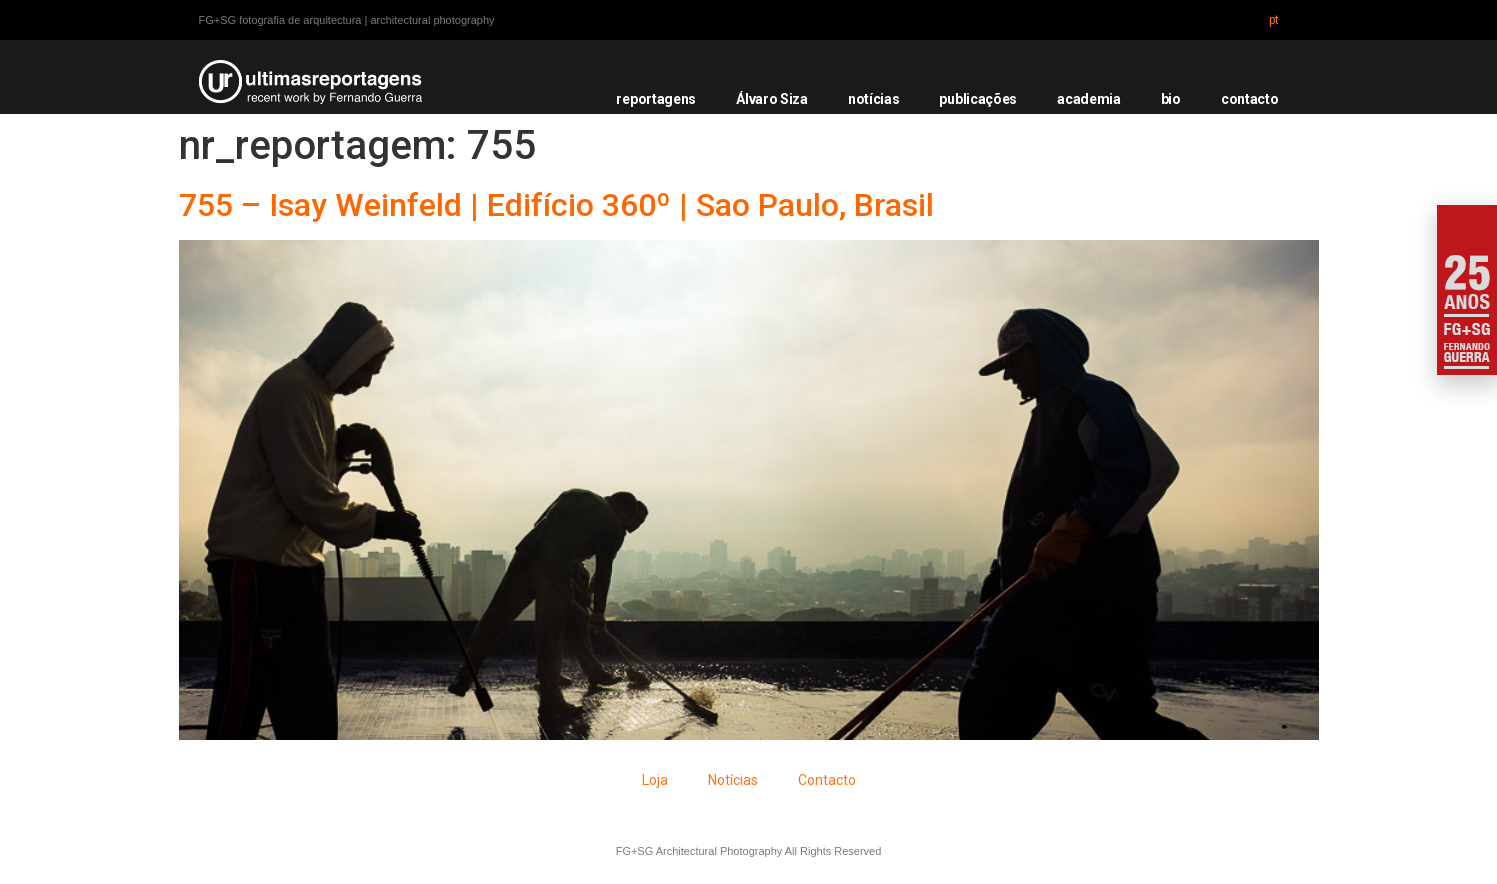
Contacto (827, 780)
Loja (655, 780)
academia (1089, 99)
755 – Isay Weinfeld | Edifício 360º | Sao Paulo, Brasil (556, 205)
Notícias (733, 780)
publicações (978, 99)
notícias (874, 99)
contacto (1250, 99)
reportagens (656, 99)
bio (1171, 99)
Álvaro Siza (772, 99)
